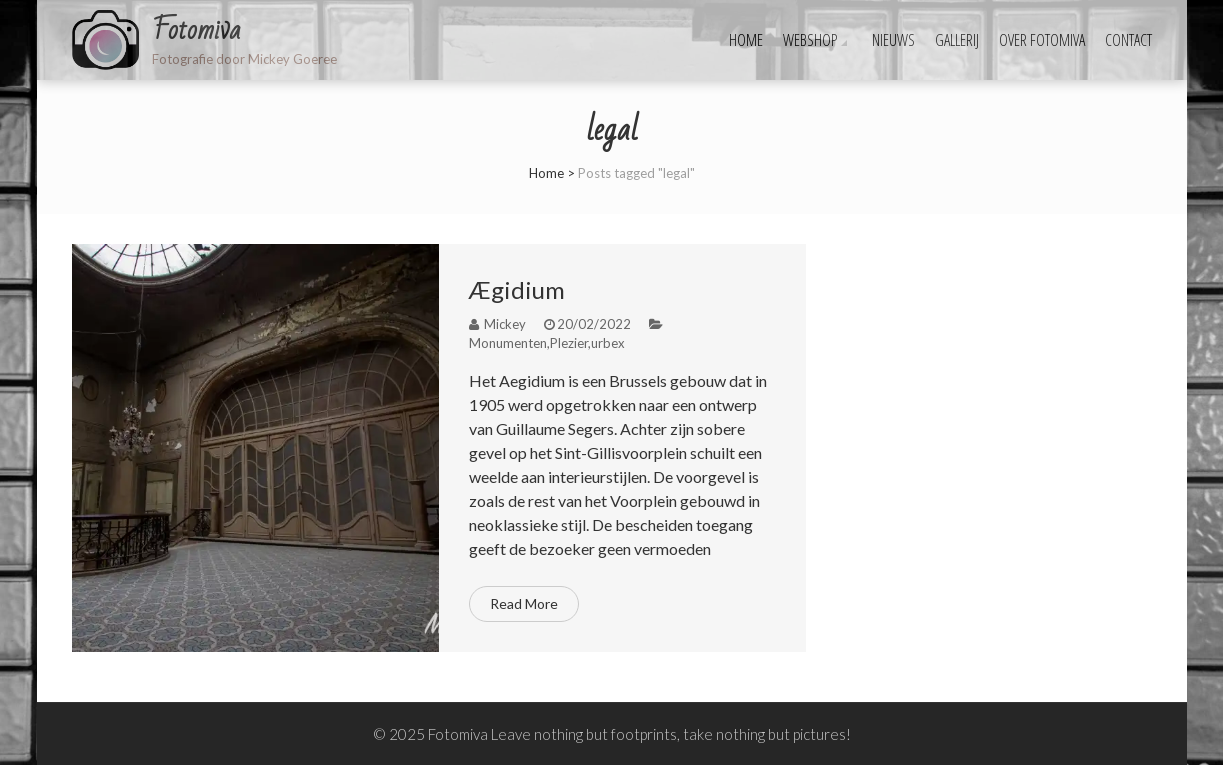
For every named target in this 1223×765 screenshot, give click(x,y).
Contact (1128, 40)
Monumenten (508, 343)
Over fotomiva (1042, 40)
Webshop (810, 40)
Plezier (569, 343)
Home (746, 40)
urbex (608, 343)
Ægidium (517, 289)
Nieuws (893, 40)
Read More (524, 603)
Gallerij (957, 40)
